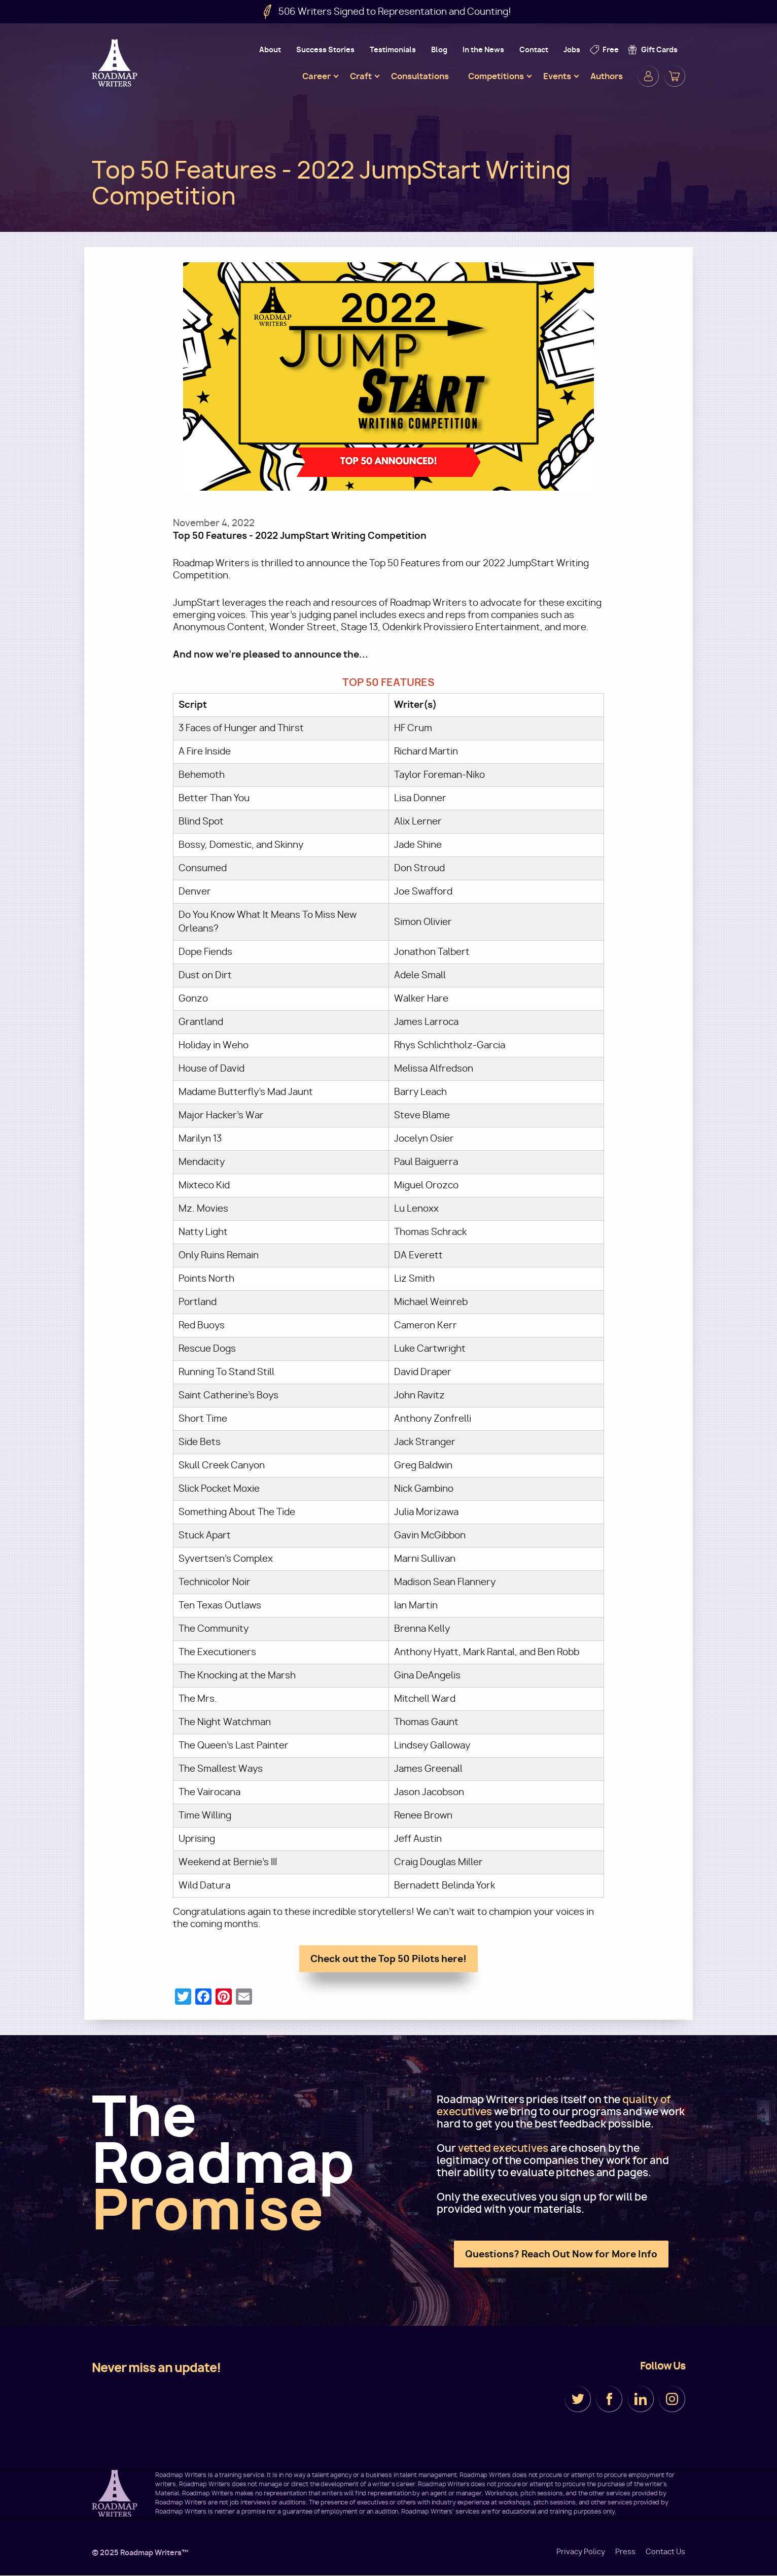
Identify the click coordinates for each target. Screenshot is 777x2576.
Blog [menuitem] (439, 49)
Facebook (609, 2399)
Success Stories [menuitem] (325, 49)
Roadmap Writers (115, 63)
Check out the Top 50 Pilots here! (388, 1958)
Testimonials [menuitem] (393, 49)
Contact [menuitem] (533, 49)
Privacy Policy (580, 2551)
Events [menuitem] (557, 76)
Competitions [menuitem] (496, 76)
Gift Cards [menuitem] (659, 49)
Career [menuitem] (316, 76)
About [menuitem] (270, 49)
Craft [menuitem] (361, 76)
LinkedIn (640, 2399)
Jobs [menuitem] (571, 49)
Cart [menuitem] (674, 76)
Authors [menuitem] (606, 76)
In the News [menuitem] (483, 49)
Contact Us (665, 2551)
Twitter (577, 2399)
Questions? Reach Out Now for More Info (561, 2254)
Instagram (672, 2399)
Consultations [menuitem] (420, 76)
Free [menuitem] (611, 49)
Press (625, 2551)
